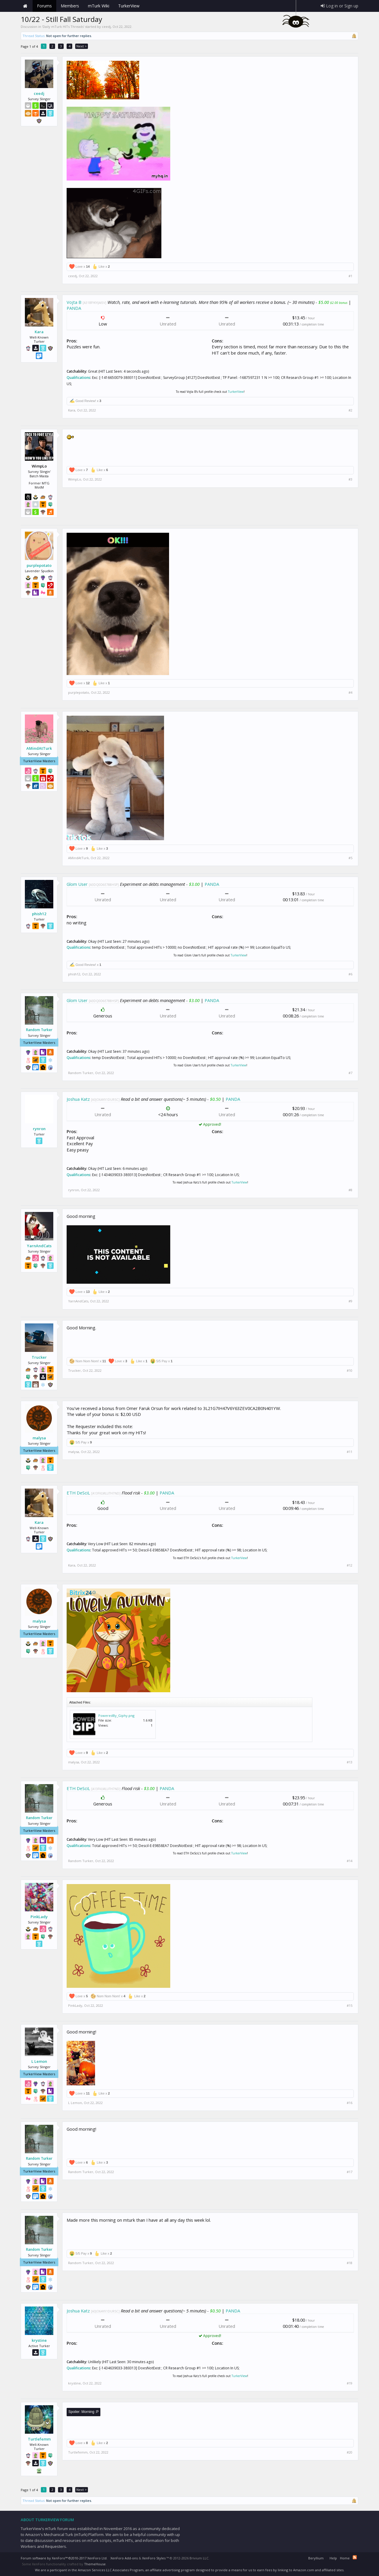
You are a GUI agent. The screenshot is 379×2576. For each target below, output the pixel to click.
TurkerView (236, 392)
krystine (39, 2340)
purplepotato (39, 565)
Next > (81, 46)
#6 (350, 974)
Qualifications (78, 377)
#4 (350, 692)
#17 (349, 2172)
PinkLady (39, 1916)
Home (25, 6)
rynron (39, 1128)
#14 (349, 1861)
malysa (39, 1437)
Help (333, 2558)
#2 (350, 410)
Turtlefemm (39, 2439)
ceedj (106, 26)
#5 (350, 858)
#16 (349, 2103)
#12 (349, 1565)
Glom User (77, 884)
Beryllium (316, 2558)
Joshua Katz (78, 1099)
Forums (44, 6)
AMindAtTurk (39, 748)
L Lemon (39, 2061)
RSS (355, 2557)
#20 (349, 2452)
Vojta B (74, 302)
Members (70, 6)
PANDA (74, 308)
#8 (350, 1190)
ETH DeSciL (78, 1493)
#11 (349, 1452)
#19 (349, 2383)
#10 (349, 1370)
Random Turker (39, 1030)
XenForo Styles (154, 2558)
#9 (350, 1301)
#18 (349, 2263)
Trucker (39, 1357)
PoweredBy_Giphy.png (116, 1715)
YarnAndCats (39, 1245)
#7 (350, 1073)
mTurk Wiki (98, 6)
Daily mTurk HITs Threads (63, 26)
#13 (349, 1762)
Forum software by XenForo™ (64, 2558)
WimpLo (74, 479)
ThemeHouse (95, 2564)
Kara (39, 331)
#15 (349, 2006)
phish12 (39, 913)
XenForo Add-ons (124, 2558)
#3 (350, 479)
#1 (350, 276)
